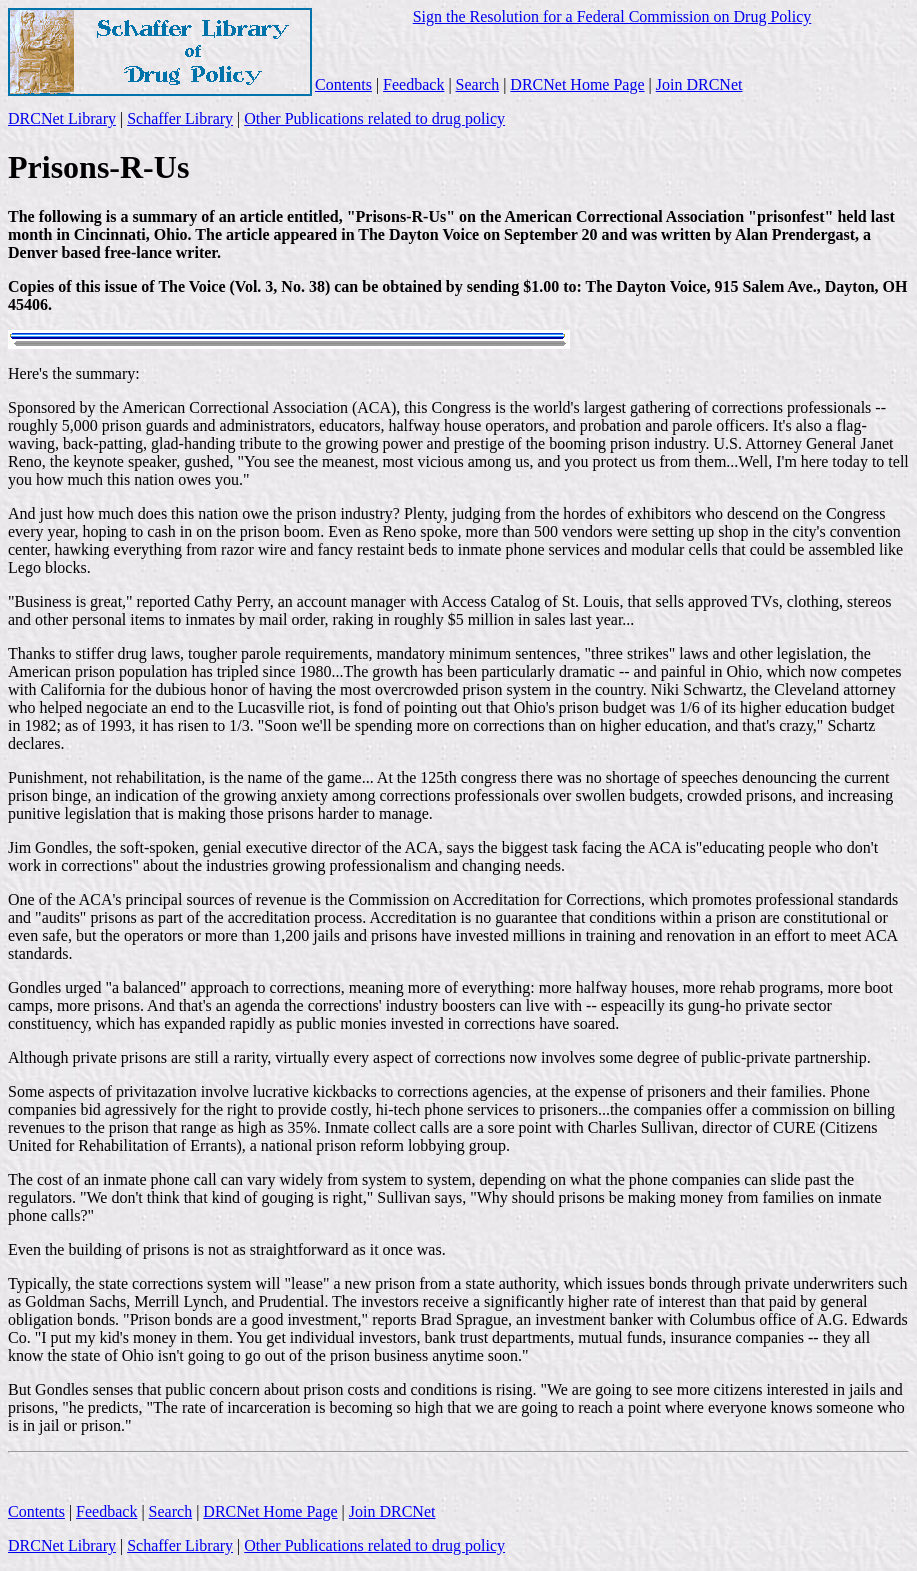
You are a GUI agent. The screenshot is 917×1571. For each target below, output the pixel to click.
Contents (343, 84)
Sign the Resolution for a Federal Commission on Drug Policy (612, 16)
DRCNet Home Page (577, 84)
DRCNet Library (62, 118)
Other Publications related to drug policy (374, 118)
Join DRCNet (699, 84)
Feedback (413, 84)
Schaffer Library (180, 118)
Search (478, 84)
